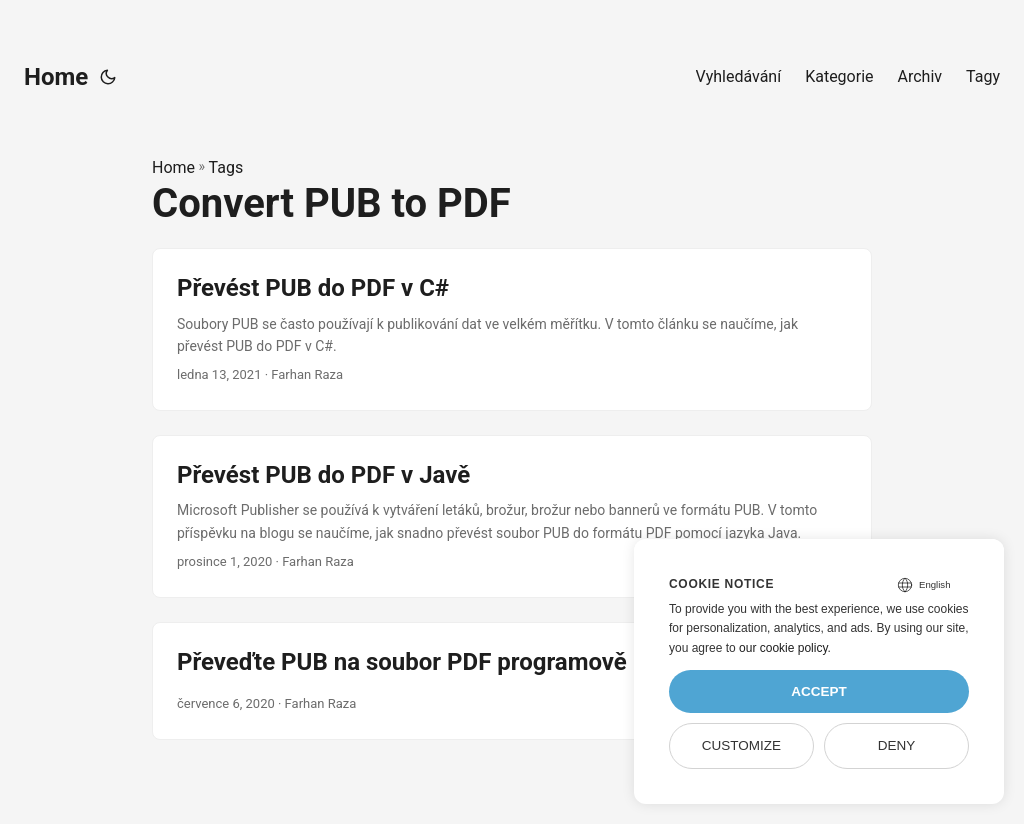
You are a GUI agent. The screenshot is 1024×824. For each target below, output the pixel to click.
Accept (819, 691)
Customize (741, 745)
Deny (897, 745)
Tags (226, 167)
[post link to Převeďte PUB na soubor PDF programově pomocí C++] (512, 681)
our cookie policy (783, 648)
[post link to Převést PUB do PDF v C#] (512, 329)
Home (56, 77)
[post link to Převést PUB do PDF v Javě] (512, 516)
